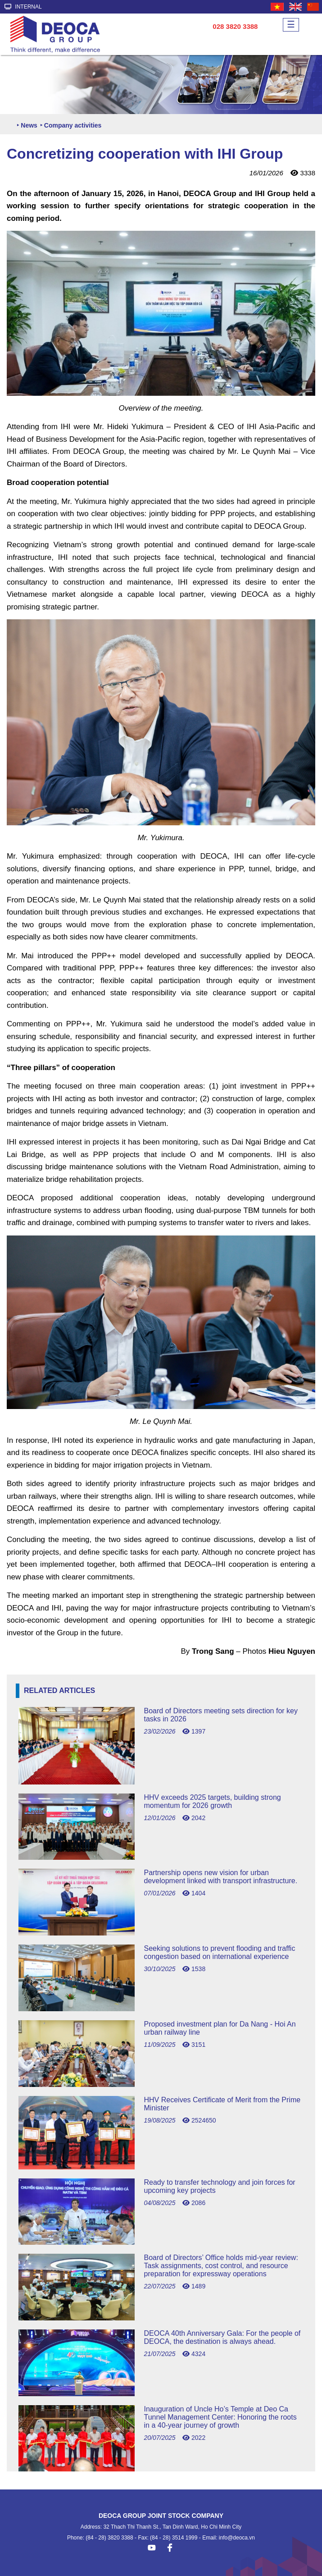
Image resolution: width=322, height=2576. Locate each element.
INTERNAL (23, 7)
